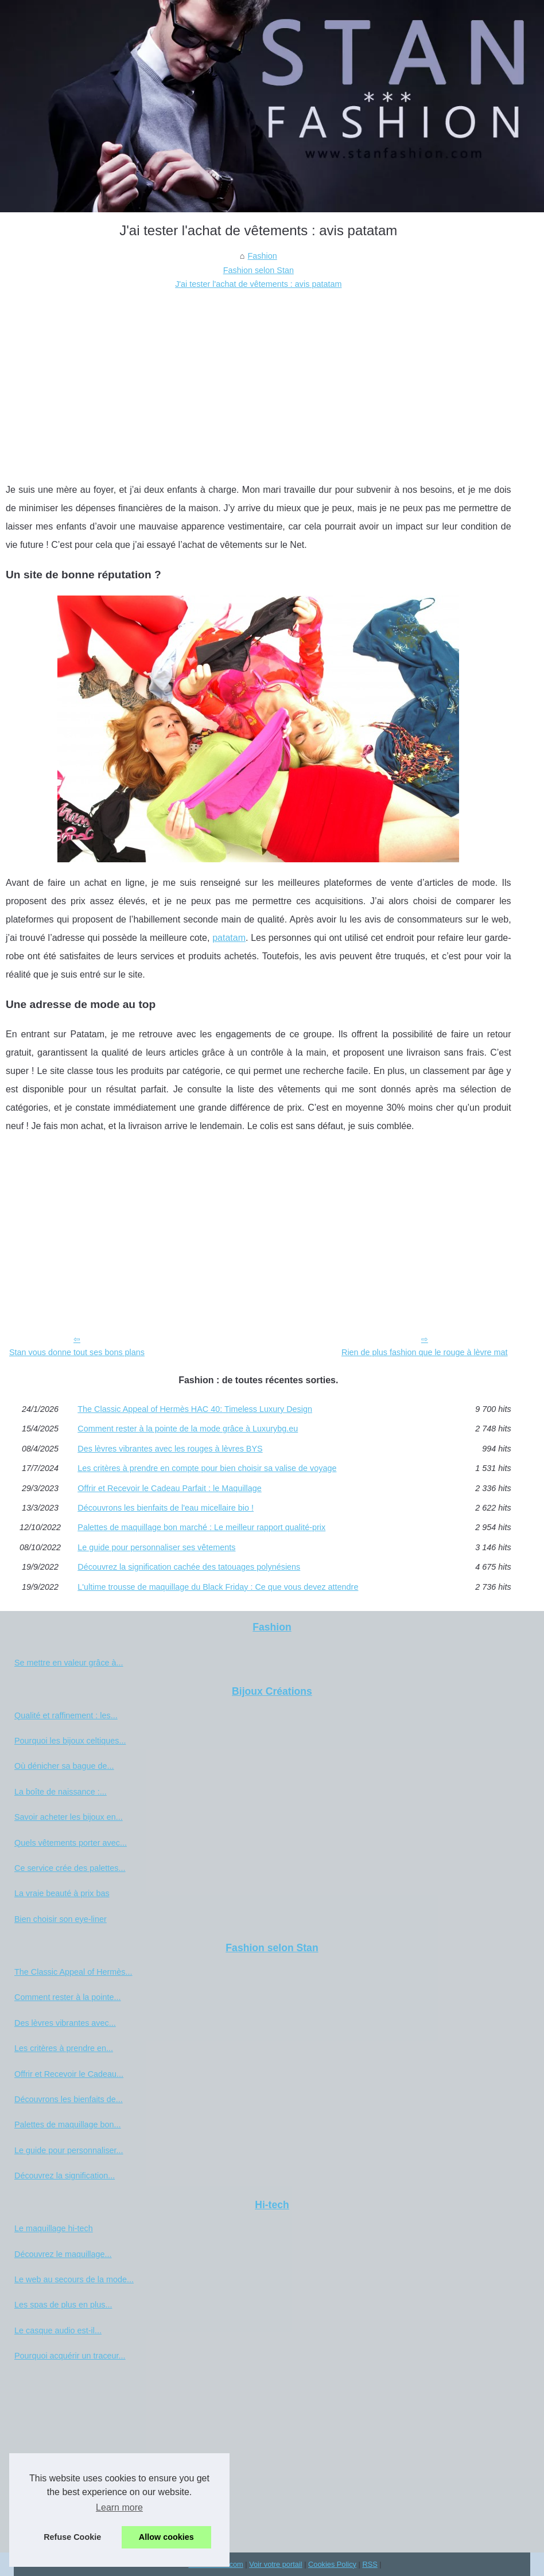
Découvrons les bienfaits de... (68, 2099)
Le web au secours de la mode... (74, 2279)
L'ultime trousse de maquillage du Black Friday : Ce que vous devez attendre (217, 1587)
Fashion (262, 255)
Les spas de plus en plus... (63, 2304)
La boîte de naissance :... (60, 1791)
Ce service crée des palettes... (70, 1868)
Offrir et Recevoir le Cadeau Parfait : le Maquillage (169, 1488)
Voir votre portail (275, 2564)
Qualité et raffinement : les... (66, 1715)
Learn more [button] (119, 2507)
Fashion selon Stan (258, 270)
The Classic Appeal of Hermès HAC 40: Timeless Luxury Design (194, 1409)
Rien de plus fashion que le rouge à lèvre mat (424, 1352)
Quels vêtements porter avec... (70, 1842)
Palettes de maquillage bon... (67, 2124)
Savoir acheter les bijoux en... (68, 1817)
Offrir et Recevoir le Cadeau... (68, 2074)
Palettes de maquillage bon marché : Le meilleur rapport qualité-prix (201, 1527)
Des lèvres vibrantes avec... (65, 2023)
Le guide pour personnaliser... (68, 2150)
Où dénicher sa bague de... (64, 1765)
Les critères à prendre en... (63, 2048)
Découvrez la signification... (64, 2175)
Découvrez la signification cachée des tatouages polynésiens (188, 1567)
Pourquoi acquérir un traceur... (70, 2355)
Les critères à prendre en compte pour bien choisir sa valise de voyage (206, 1468)
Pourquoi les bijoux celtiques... (70, 1740)
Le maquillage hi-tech (53, 2228)
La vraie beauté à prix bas (62, 1893)
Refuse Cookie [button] (72, 2537)
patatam (229, 938)
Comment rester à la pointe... (67, 1997)
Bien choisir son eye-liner (60, 1919)
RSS (369, 2564)
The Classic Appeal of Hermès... (73, 1971)
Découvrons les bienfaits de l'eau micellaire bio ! (165, 1508)
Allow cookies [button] (166, 2537)
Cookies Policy (332, 2564)
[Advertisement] (258, 377)
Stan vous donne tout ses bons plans (77, 1352)
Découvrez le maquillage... (63, 2254)
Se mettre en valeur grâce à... (68, 1662)
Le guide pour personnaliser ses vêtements (156, 1547)
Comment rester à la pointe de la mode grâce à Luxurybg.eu (187, 1429)
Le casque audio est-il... (58, 2330)
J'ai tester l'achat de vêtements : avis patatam (258, 284)
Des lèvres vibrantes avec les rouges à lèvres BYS (169, 1449)
